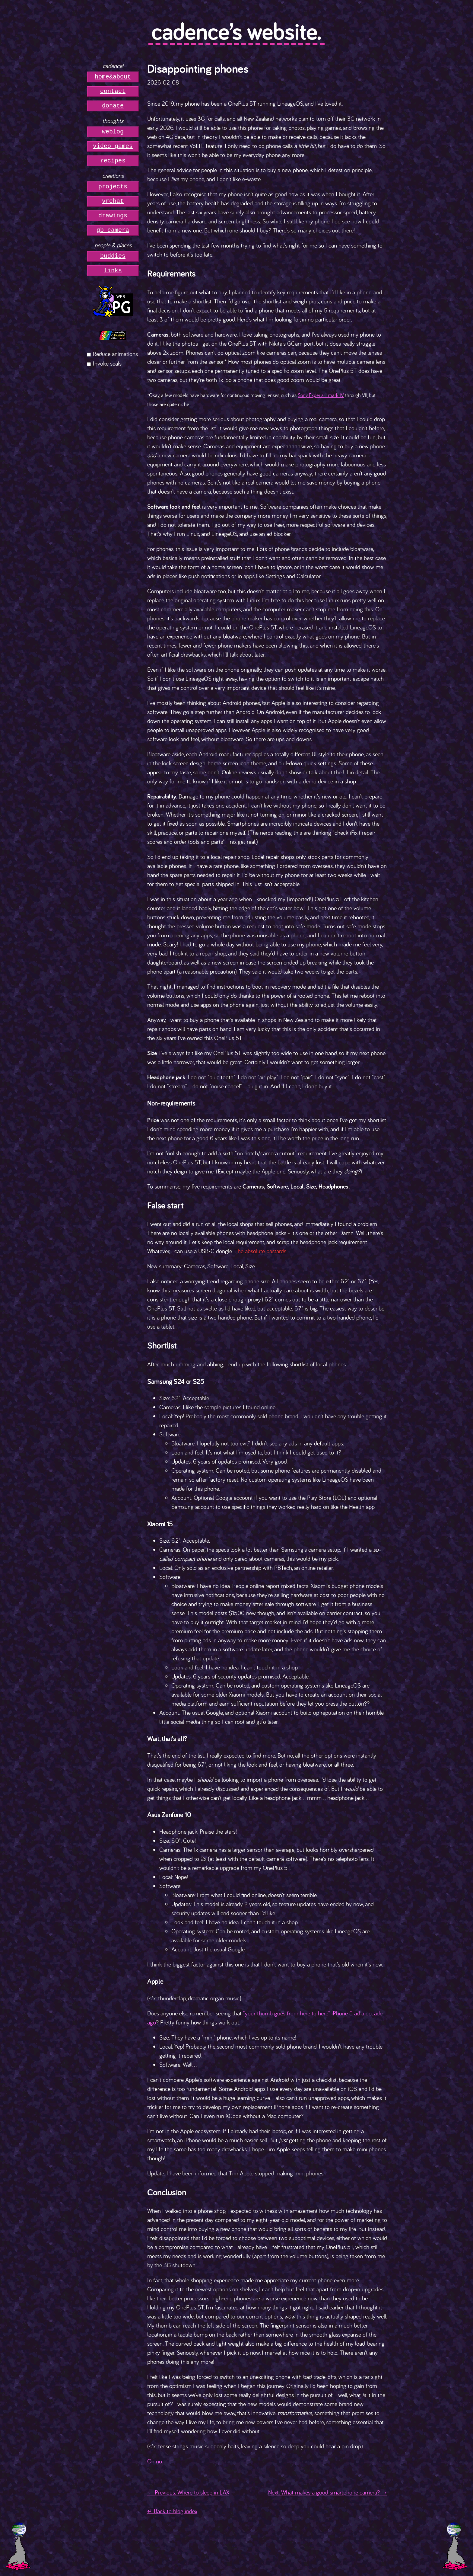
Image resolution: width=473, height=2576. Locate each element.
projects (112, 187)
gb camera (113, 230)
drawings (112, 216)
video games (113, 146)
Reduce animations (115, 353)
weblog (113, 132)
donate (113, 106)
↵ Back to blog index (172, 2511)
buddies (112, 256)
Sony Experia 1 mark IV (321, 395)
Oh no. (155, 2461)
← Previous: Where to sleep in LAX (188, 2492)
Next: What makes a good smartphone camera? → (327, 2492)
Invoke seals (107, 363)
